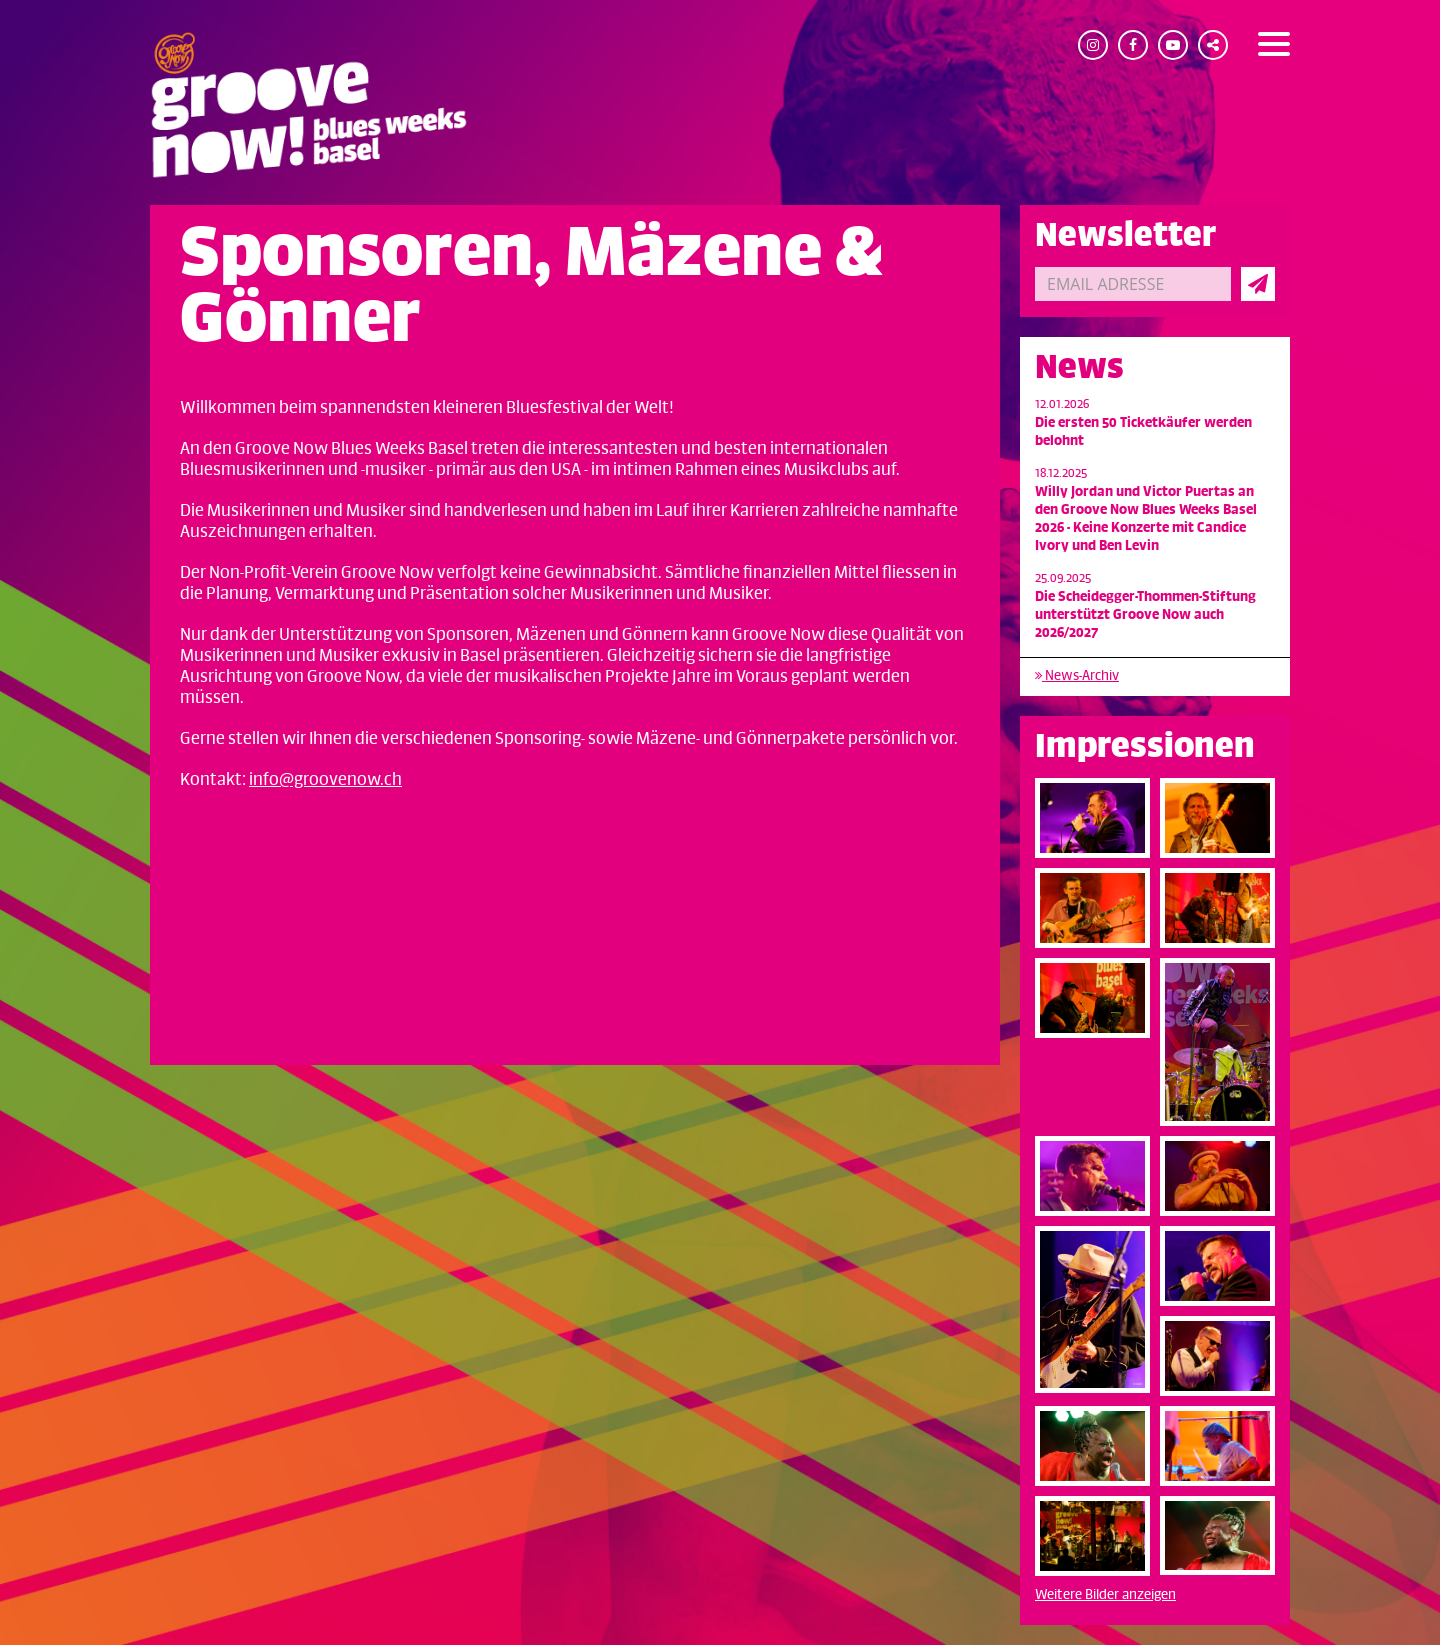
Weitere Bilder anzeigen (1105, 1594)
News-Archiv (1077, 675)
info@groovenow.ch (325, 780)
